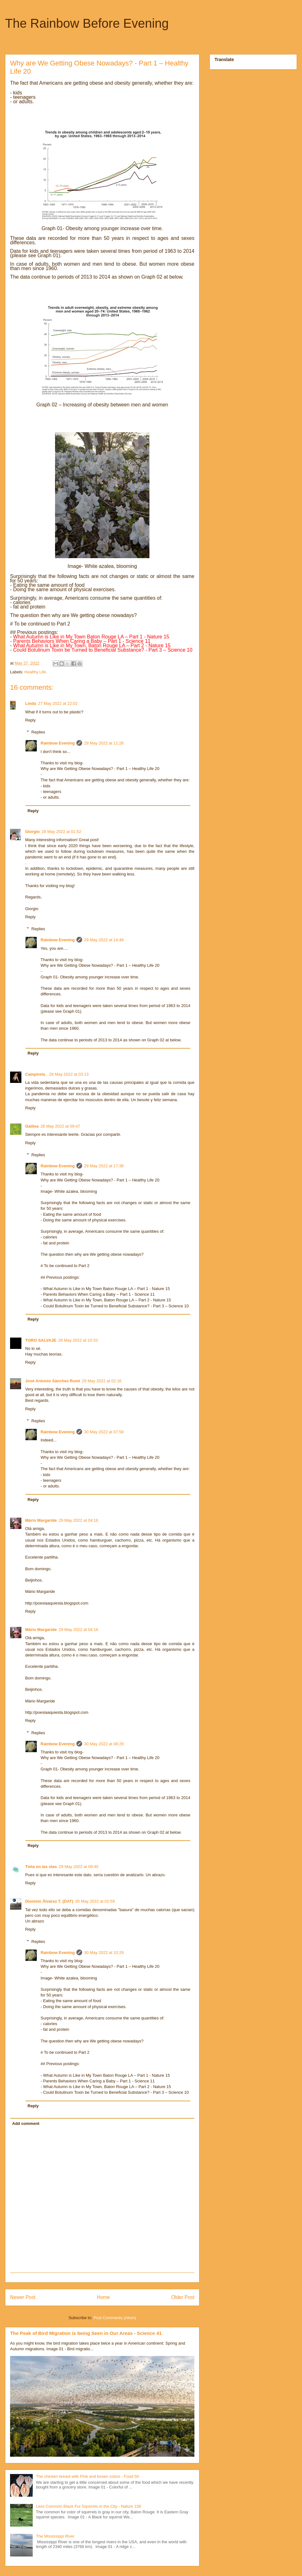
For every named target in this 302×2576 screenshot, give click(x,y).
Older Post (182, 2297)
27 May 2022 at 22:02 (58, 703)
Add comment (26, 2123)
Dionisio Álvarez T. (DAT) (49, 1901)
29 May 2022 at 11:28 (104, 743)
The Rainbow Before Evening (87, 23)
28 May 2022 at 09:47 (60, 1126)
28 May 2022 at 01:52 (61, 831)
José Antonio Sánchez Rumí (52, 1381)
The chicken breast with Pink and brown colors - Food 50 (87, 2476)
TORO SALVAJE (40, 1340)
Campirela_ (36, 1074)
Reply (30, 720)
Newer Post (23, 2297)
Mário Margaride (41, 1520)
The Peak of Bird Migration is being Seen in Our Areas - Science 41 (86, 2333)
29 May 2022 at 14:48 (104, 939)
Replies (38, 732)
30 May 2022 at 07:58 (104, 1432)
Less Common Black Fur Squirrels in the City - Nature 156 (88, 2506)
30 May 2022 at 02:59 (95, 1901)
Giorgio (32, 831)
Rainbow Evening (58, 743)
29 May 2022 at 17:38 (104, 1165)
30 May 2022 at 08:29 (104, 1743)
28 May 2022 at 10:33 (78, 1340)
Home (103, 2297)
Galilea (32, 1126)
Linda (30, 703)
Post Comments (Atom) (114, 2317)
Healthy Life (35, 672)
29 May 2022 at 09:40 (78, 1866)
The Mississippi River (55, 2536)
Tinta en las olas (41, 1866)
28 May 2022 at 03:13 (69, 1074)
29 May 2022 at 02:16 (101, 1381)
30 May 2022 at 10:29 (104, 1952)
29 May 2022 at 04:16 (78, 1520)
